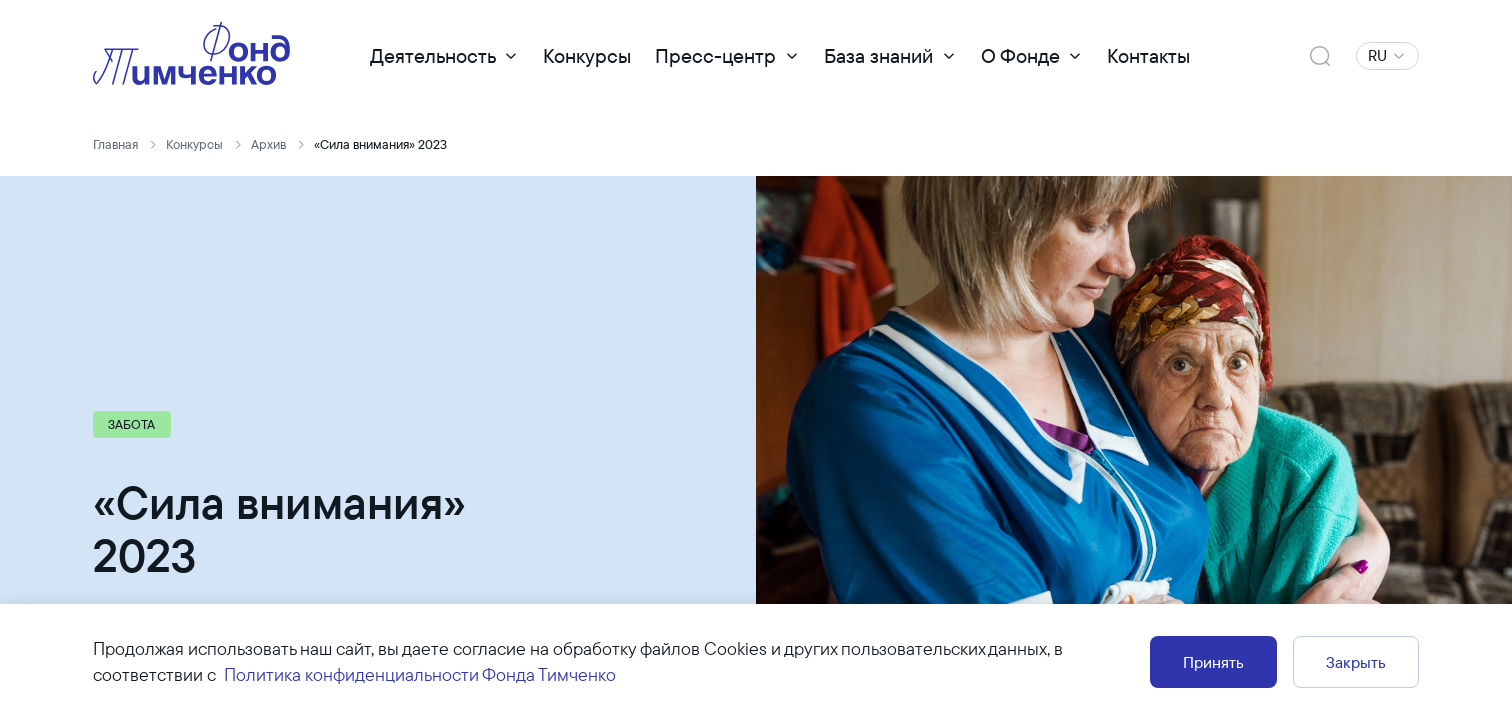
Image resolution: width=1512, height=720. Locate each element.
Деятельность (433, 55)
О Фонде (1020, 55)
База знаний (878, 55)
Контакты (1148, 55)
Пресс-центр (715, 55)
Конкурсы (587, 55)
